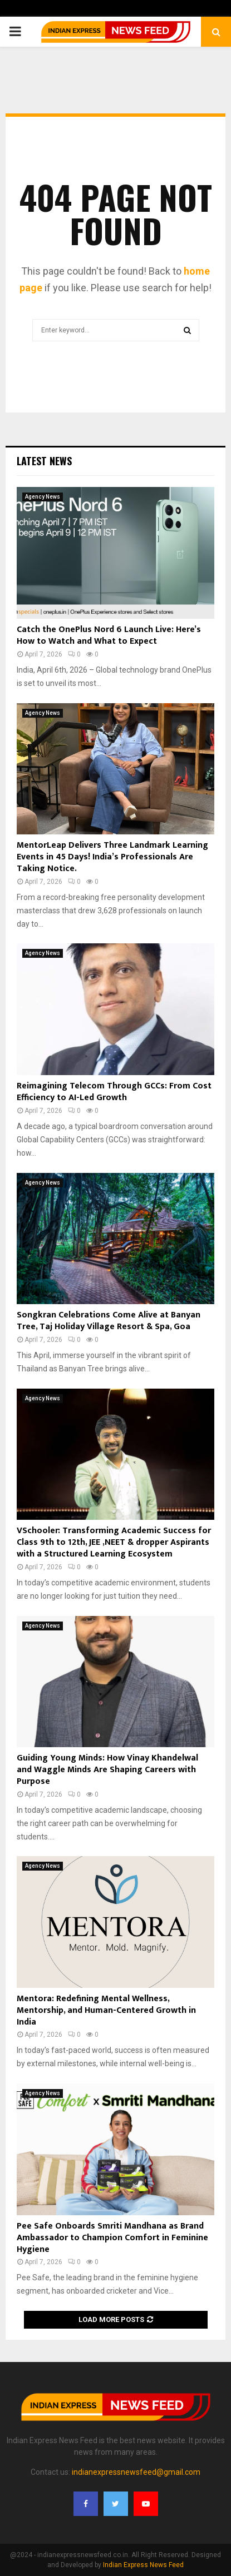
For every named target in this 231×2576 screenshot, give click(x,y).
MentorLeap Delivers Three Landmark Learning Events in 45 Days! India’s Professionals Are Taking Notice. (112, 857)
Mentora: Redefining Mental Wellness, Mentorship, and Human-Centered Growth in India (106, 2010)
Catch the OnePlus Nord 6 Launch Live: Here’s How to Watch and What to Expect (109, 635)
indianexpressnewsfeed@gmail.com (136, 2472)
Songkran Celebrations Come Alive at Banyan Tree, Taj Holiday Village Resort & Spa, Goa (108, 1320)
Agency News (42, 497)
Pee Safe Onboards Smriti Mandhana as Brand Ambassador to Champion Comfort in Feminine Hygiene (112, 2238)
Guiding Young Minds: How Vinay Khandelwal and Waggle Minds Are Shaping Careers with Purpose (107, 1770)
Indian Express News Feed (143, 2565)
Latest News (44, 461)
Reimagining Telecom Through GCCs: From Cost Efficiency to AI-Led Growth (114, 1091)
